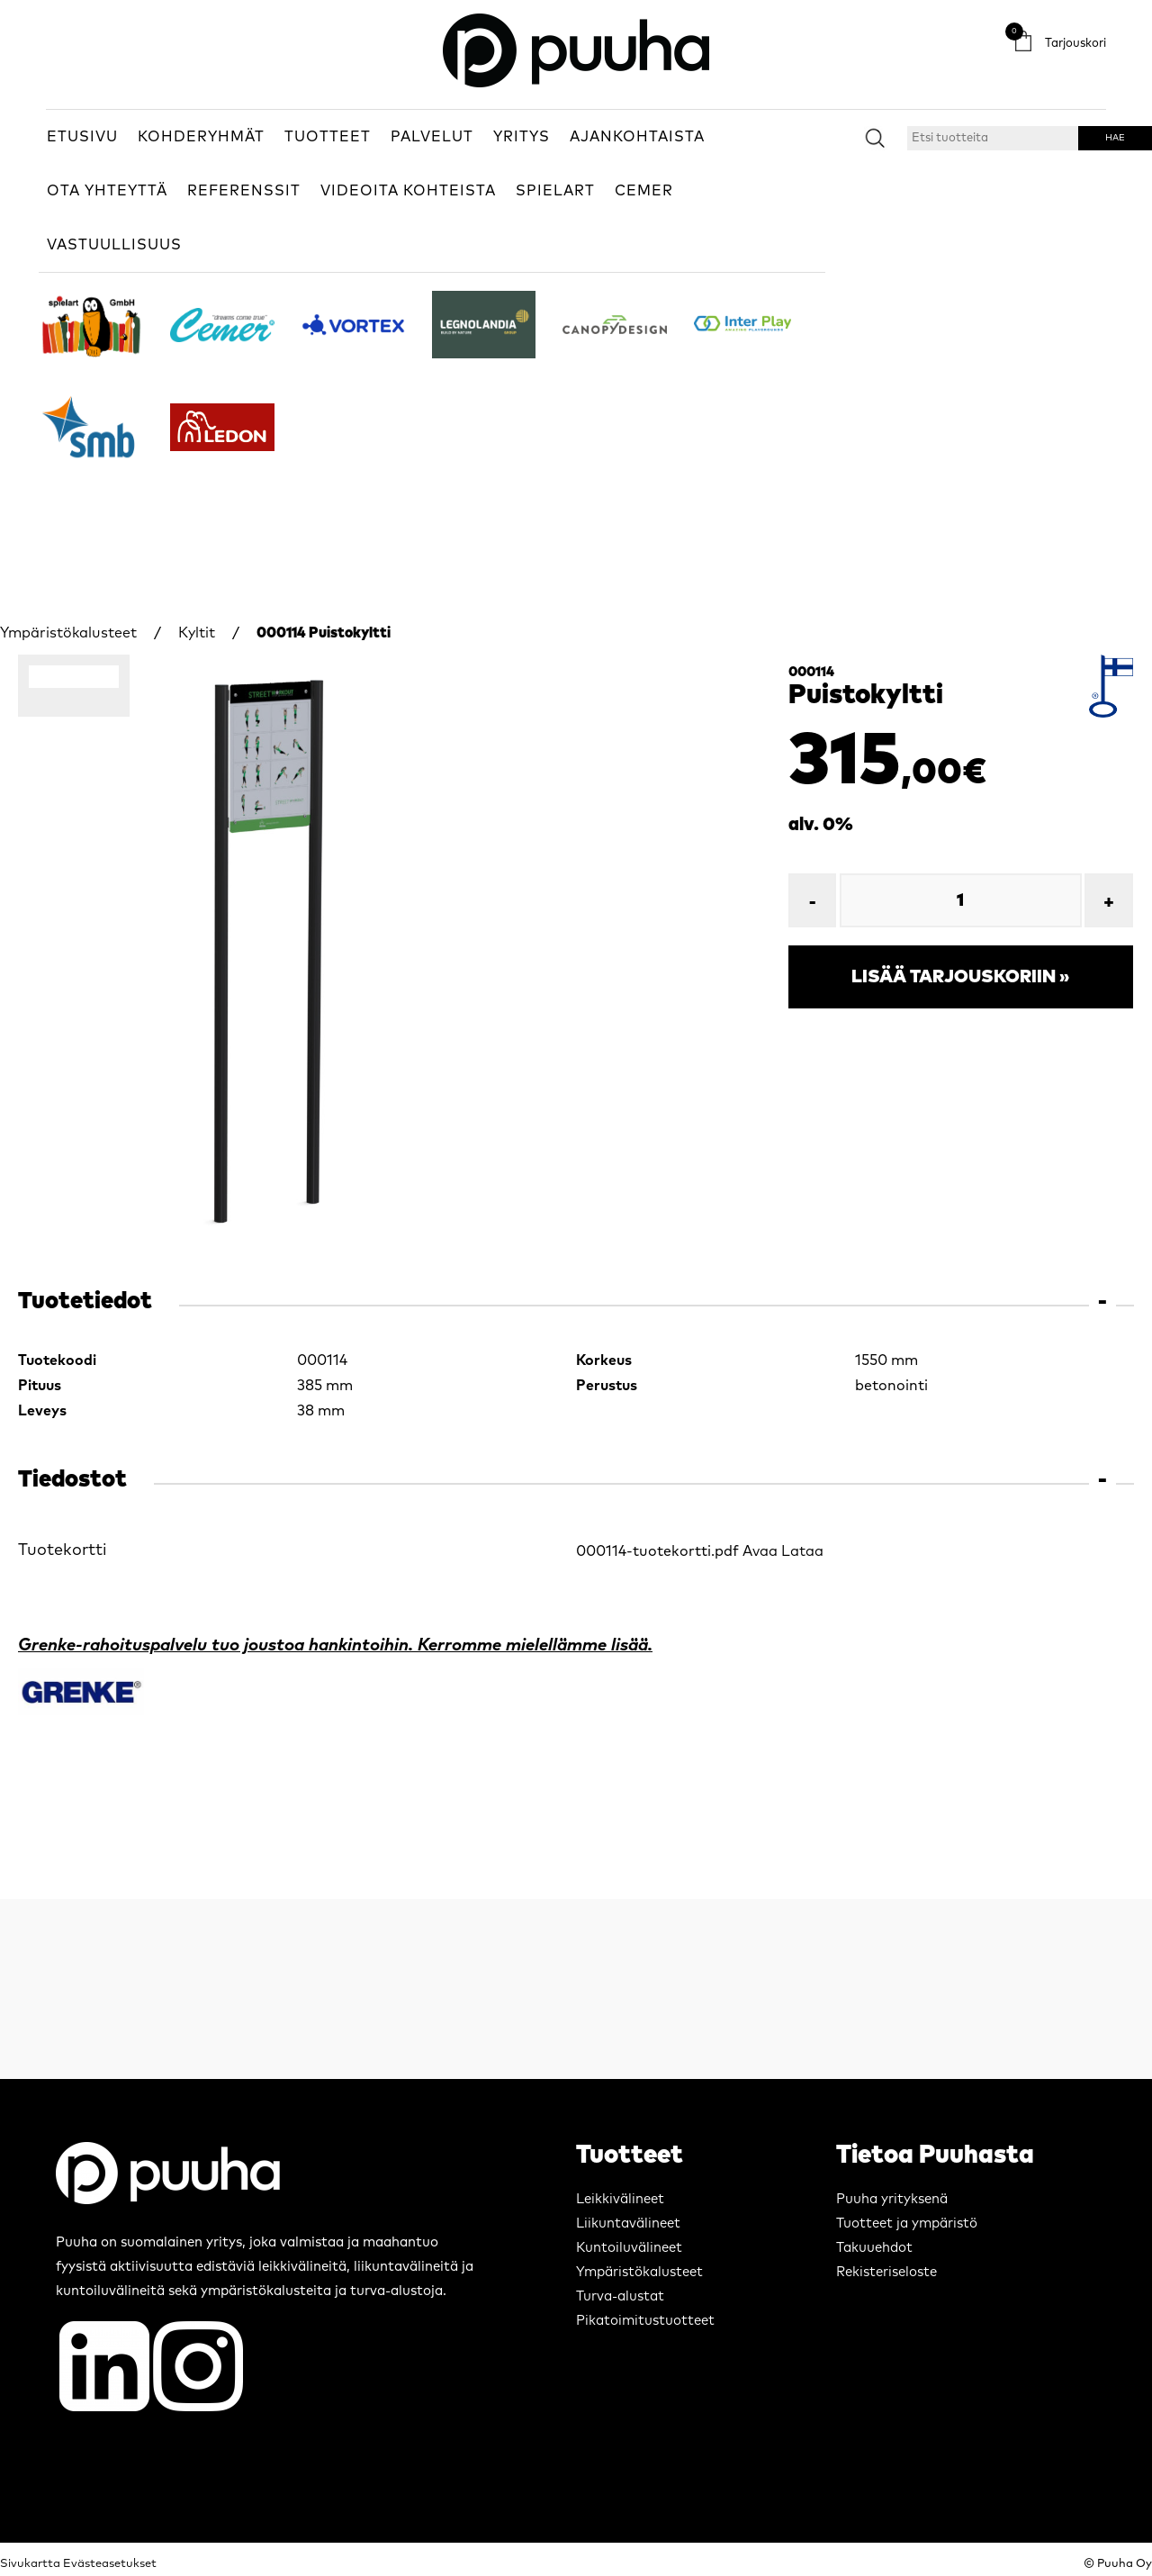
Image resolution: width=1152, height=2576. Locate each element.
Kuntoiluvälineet (629, 2248)
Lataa (802, 1551)
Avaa (760, 1551)
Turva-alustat (620, 2296)
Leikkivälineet (620, 2199)
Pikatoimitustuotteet (645, 2320)
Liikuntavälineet (628, 2223)
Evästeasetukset (110, 2564)
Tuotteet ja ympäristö (906, 2223)
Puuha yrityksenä (892, 2199)
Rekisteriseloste (886, 2272)
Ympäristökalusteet (68, 633)
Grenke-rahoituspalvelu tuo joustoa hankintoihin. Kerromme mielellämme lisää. (335, 1645)
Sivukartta (30, 2564)
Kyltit (196, 633)
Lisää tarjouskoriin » (960, 977)
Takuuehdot (874, 2248)
